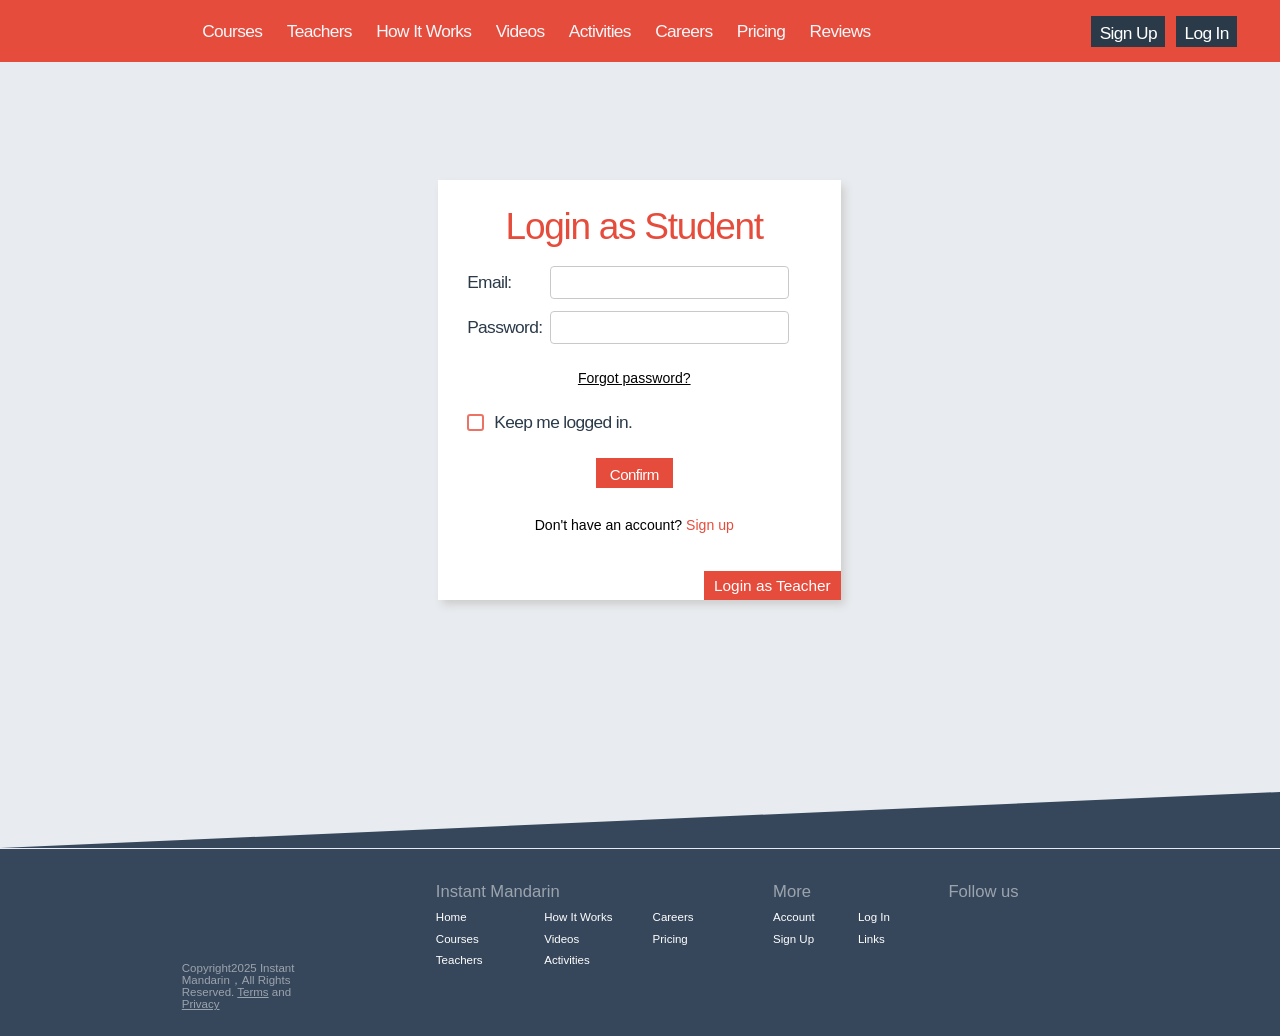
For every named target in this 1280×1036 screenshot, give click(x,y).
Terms (252, 992)
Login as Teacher (772, 585)
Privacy (201, 1004)
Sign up (710, 525)
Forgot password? (634, 378)
